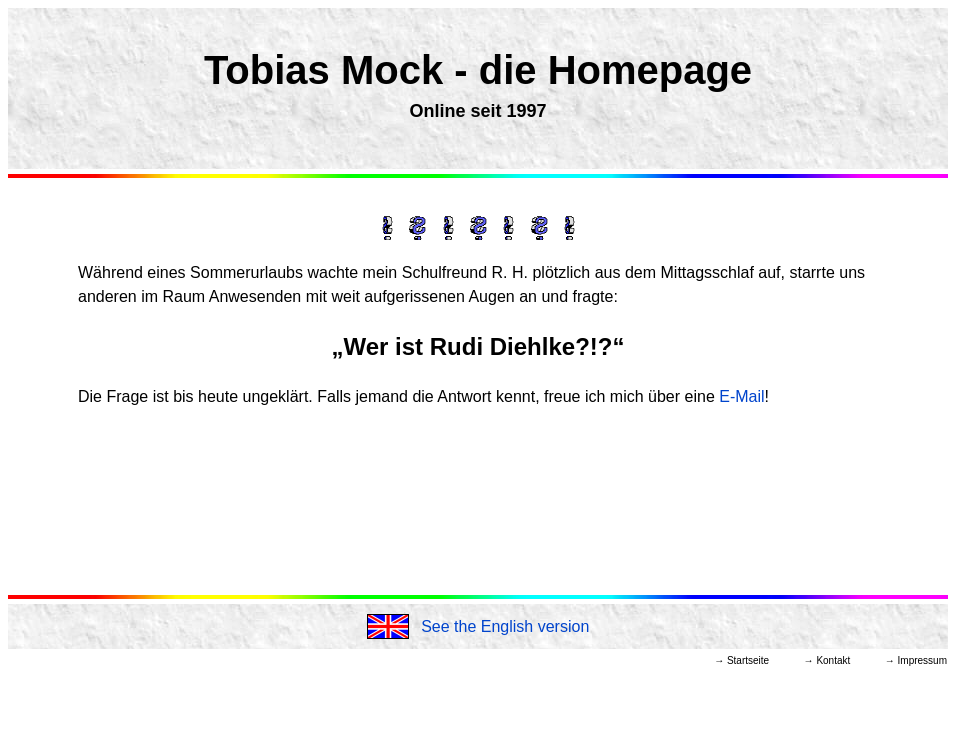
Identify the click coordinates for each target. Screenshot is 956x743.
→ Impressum (916, 660)
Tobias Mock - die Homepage (478, 70)
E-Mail (741, 396)
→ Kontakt (827, 660)
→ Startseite (741, 660)
